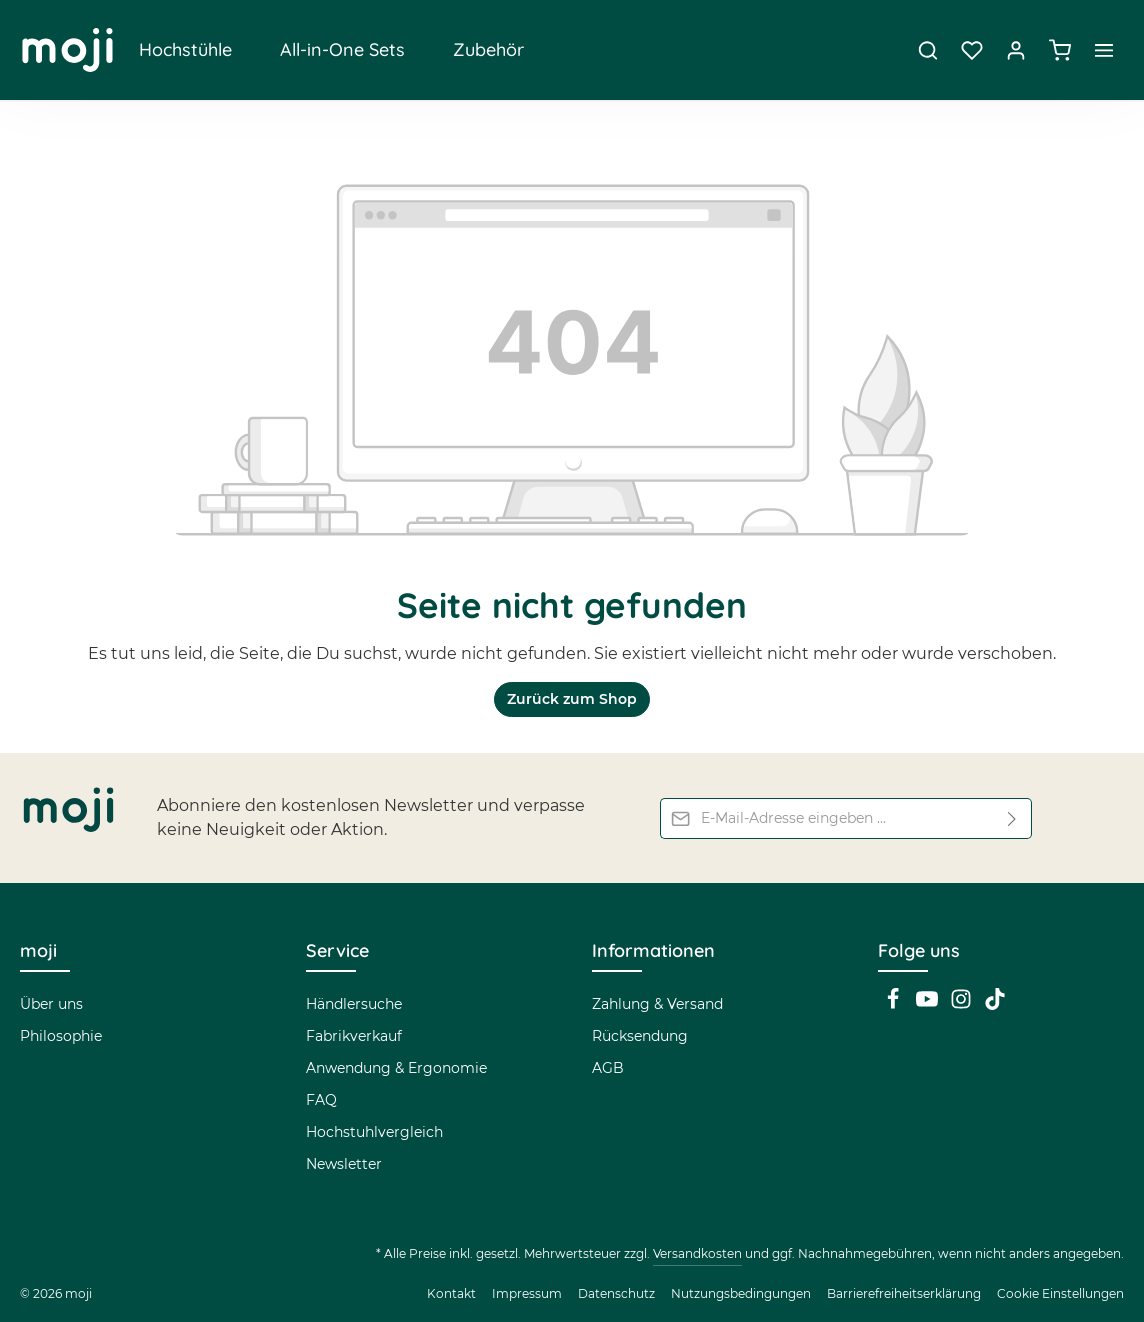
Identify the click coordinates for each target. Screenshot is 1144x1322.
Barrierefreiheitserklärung (904, 1293)
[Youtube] (929, 1005)
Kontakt (451, 1293)
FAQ (321, 1100)
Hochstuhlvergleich (374, 1132)
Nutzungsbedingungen (741, 1293)
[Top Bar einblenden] (1104, 50)
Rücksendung (640, 1036)
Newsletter (344, 1164)
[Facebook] (895, 1005)
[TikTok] (995, 1005)
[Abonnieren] (1012, 818)
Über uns (51, 1004)
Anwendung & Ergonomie (396, 1068)
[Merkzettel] (972, 50)
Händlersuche (354, 1004)
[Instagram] (963, 1005)
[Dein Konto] (1016, 50)
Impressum (527, 1293)
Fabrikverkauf (354, 1036)
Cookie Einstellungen (1060, 1293)
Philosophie (61, 1036)
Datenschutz (616, 1293)
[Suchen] (928, 50)
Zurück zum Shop (572, 699)
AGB (608, 1068)
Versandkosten (697, 1253)
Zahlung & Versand (657, 1004)
